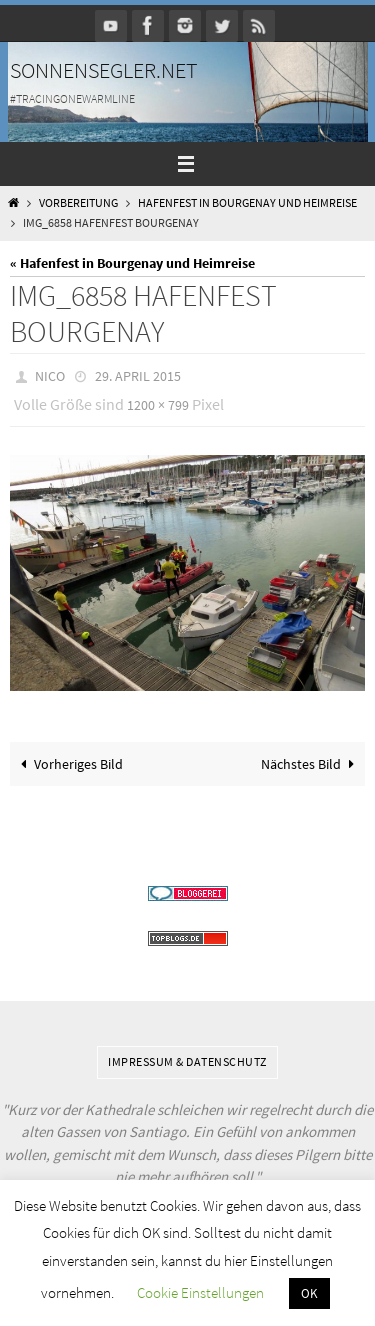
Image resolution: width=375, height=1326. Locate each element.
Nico (50, 376)
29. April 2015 (138, 376)
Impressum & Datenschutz (187, 1061)
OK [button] (309, 1293)
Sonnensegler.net (104, 70)
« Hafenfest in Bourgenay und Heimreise (132, 263)
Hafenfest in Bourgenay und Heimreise (247, 203)
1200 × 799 (158, 405)
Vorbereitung (78, 203)
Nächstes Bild (311, 764)
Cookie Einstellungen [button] (200, 1292)
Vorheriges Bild (68, 764)
